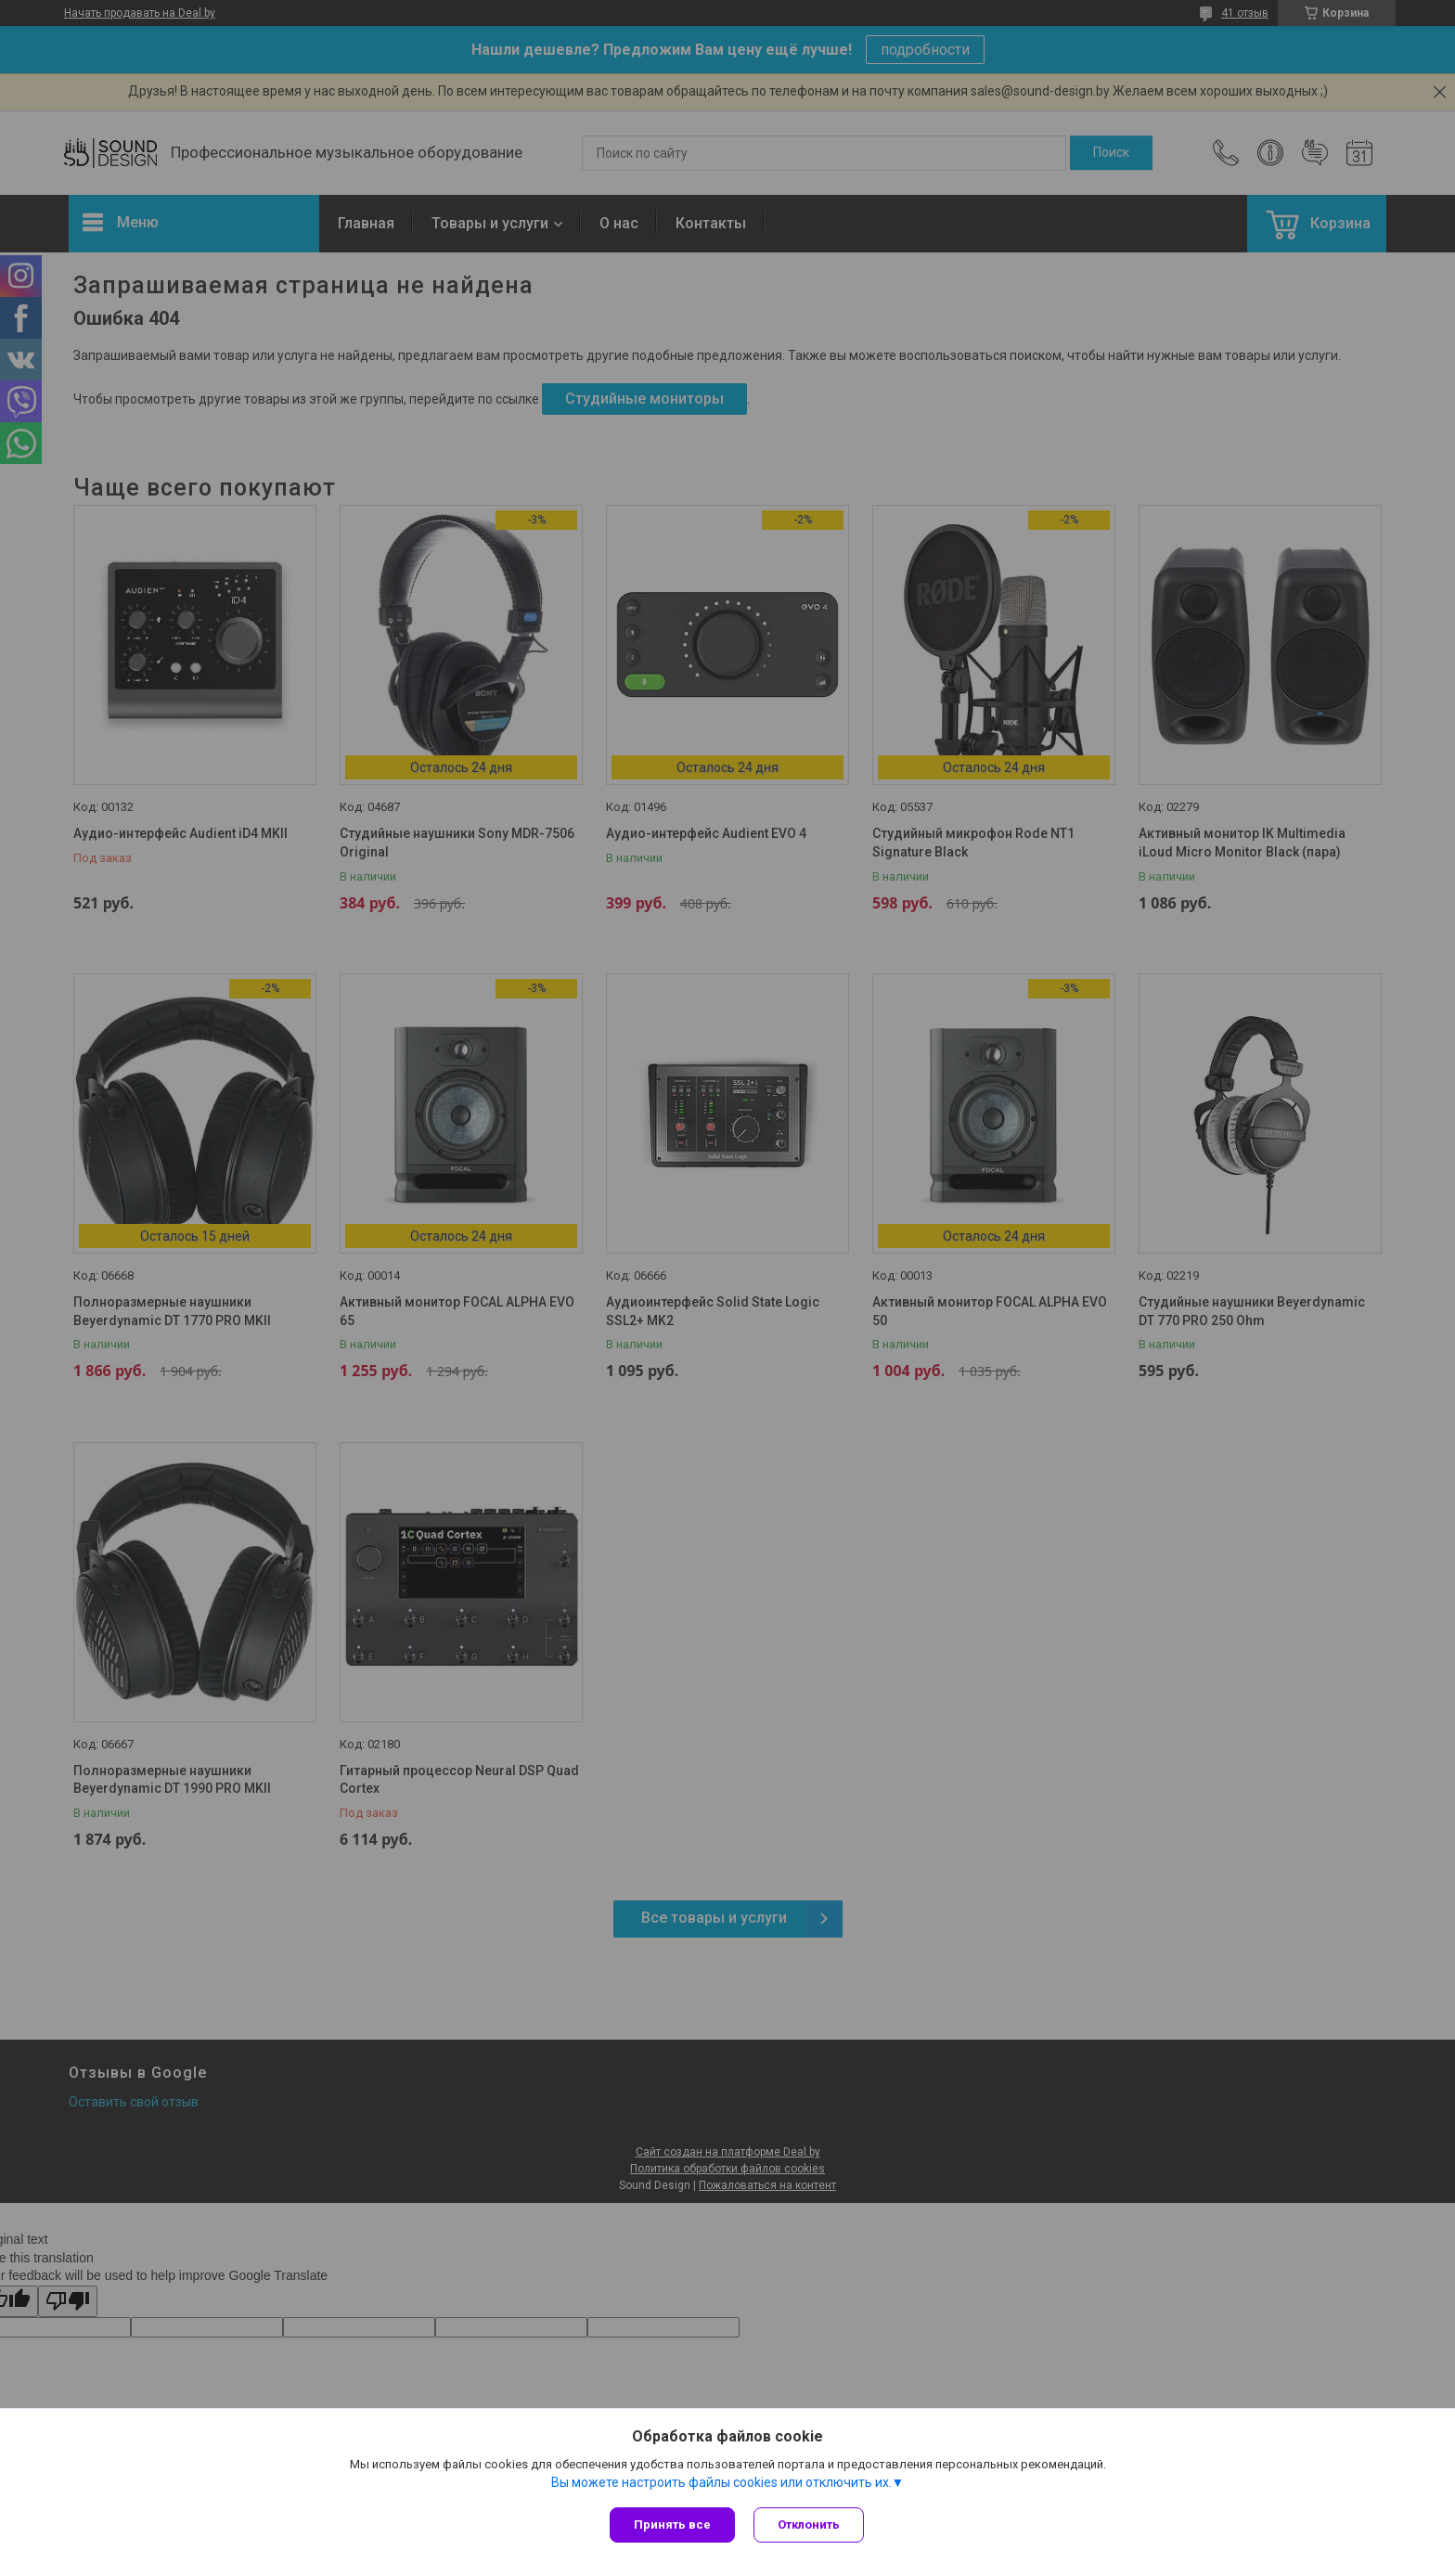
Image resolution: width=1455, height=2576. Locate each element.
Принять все (672, 2524)
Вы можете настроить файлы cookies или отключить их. (721, 2482)
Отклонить (809, 2524)
